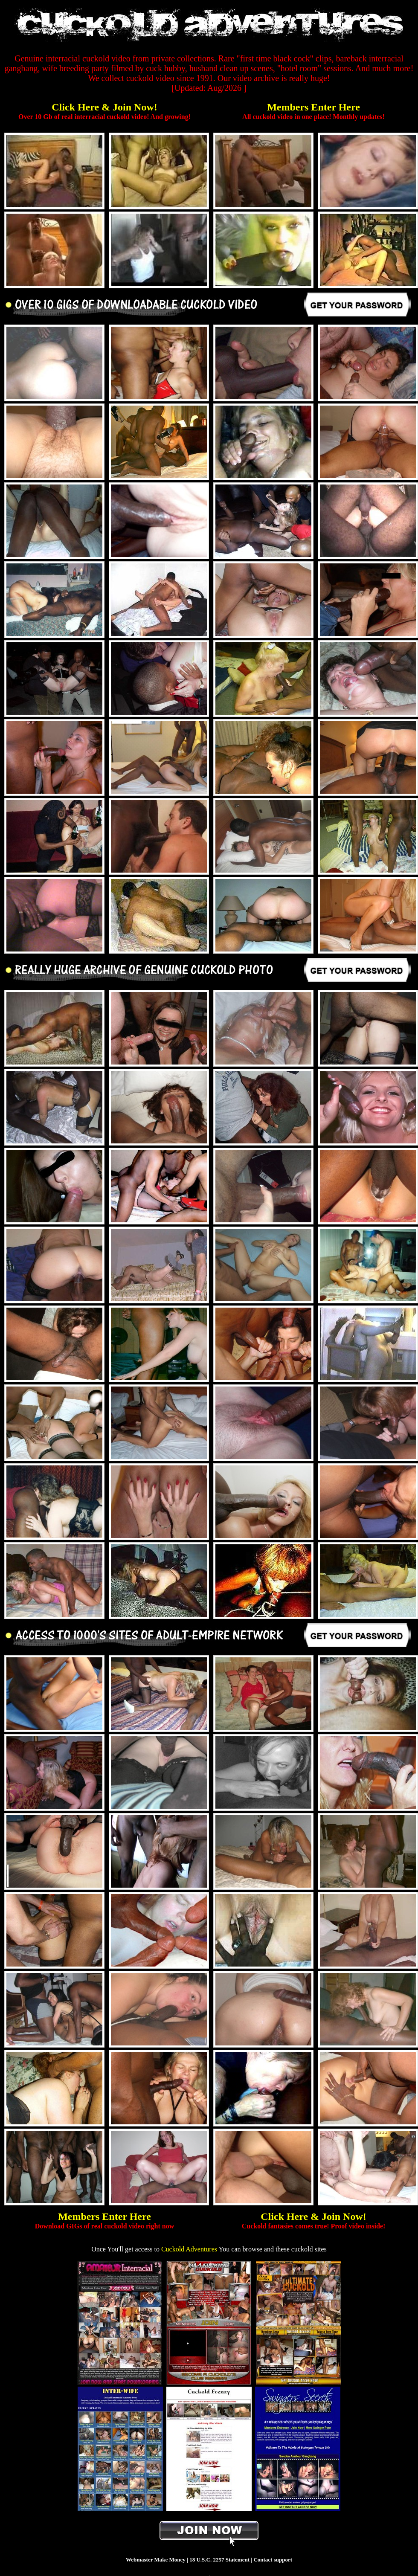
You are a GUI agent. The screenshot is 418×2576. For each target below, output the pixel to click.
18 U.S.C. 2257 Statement (219, 2559)
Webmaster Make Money (156, 2559)
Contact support (272, 2559)
